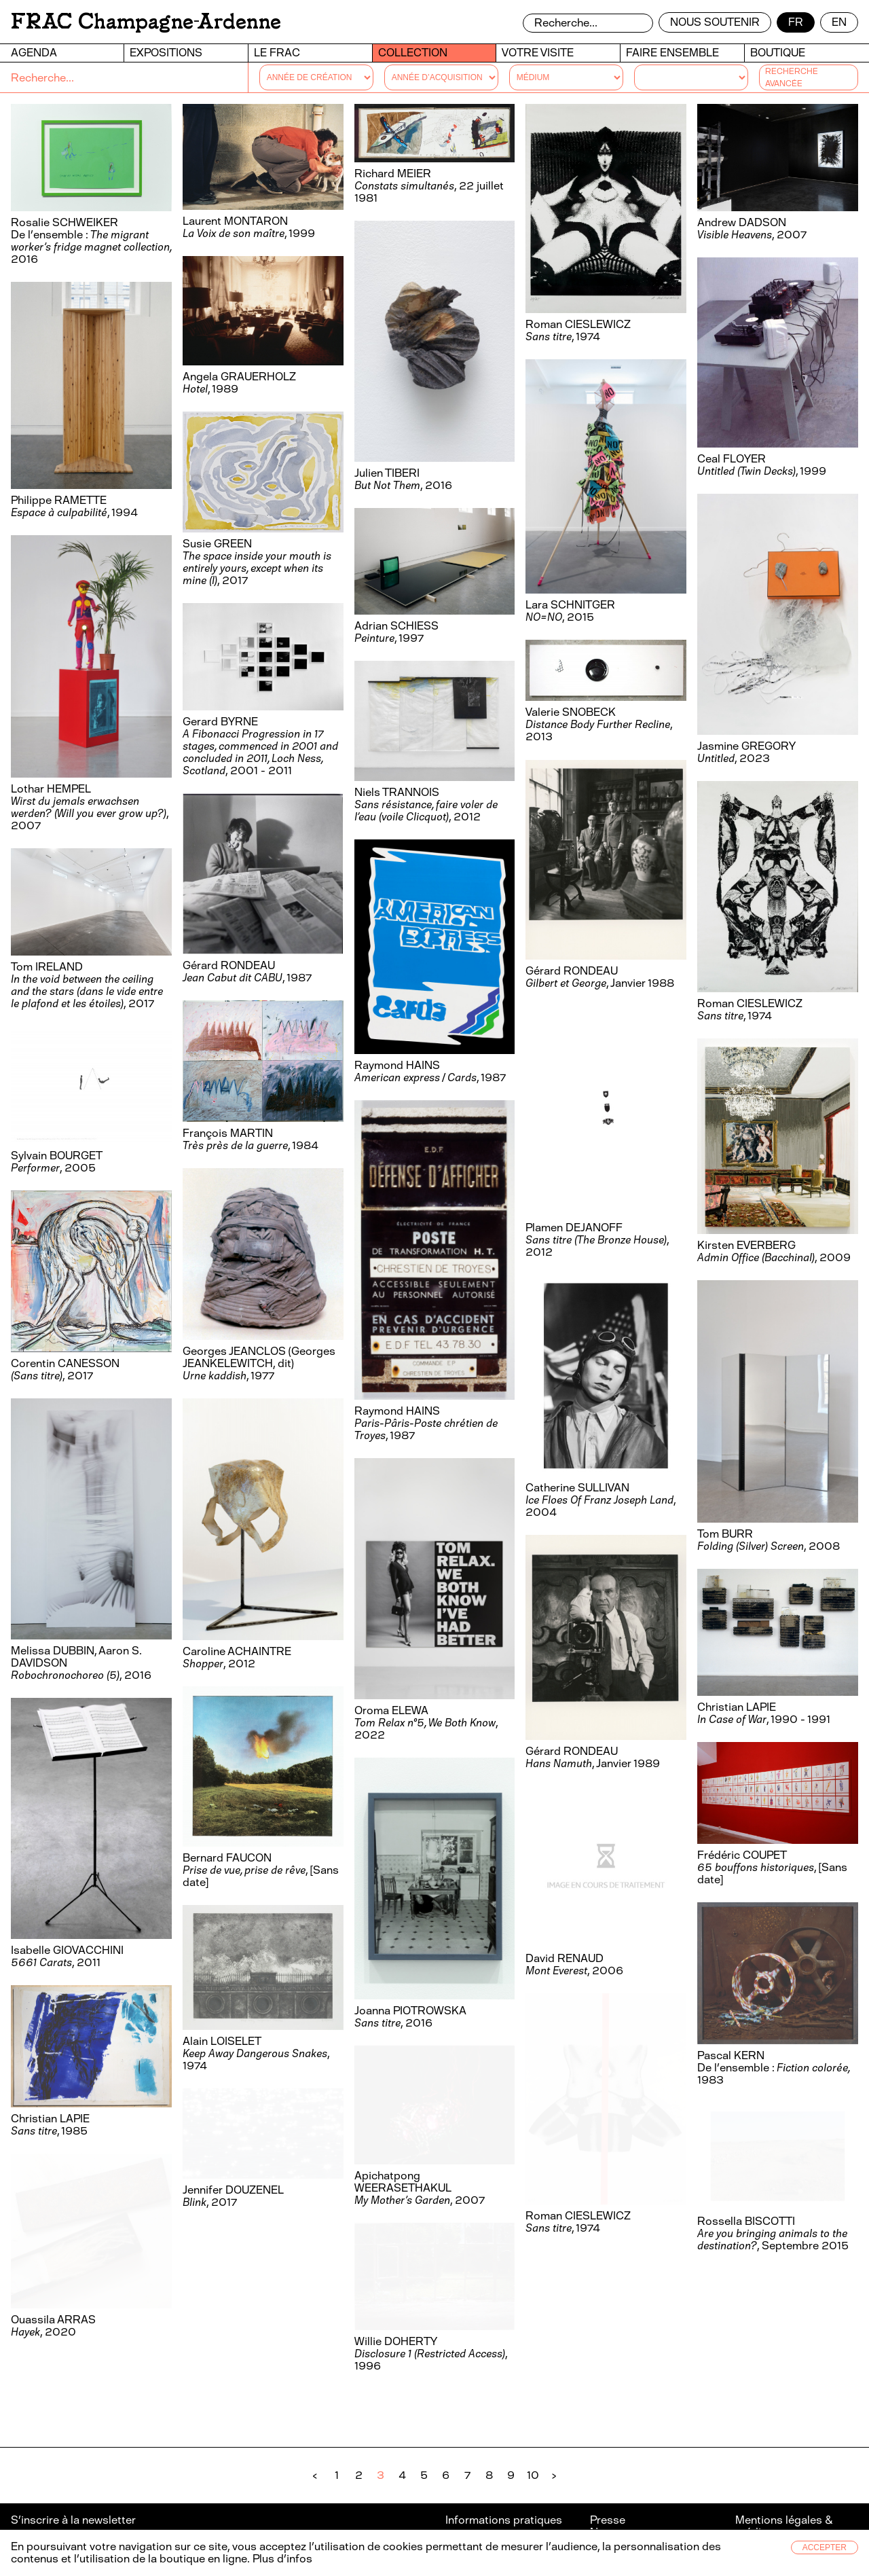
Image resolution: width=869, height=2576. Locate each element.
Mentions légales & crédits (783, 2526)
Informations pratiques (503, 2520)
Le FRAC (277, 52)
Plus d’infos (281, 2558)
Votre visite (538, 52)
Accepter (824, 2547)
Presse (607, 2520)
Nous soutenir (715, 22)
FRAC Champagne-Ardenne (146, 21)
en (839, 22)
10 (533, 2475)
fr (795, 22)
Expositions (166, 52)
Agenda (34, 52)
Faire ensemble (672, 52)
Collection (412, 52)
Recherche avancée (791, 77)
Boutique (777, 52)
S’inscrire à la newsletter (74, 2520)
